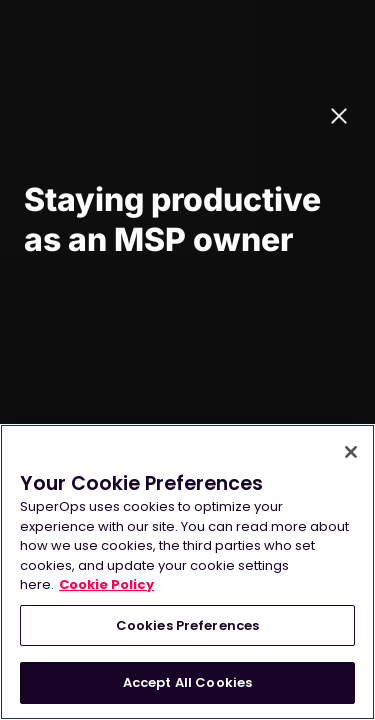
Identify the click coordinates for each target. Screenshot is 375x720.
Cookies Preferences (187, 625)
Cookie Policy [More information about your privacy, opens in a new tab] (106, 584)
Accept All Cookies (187, 682)
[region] (187, 572)
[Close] (351, 452)
